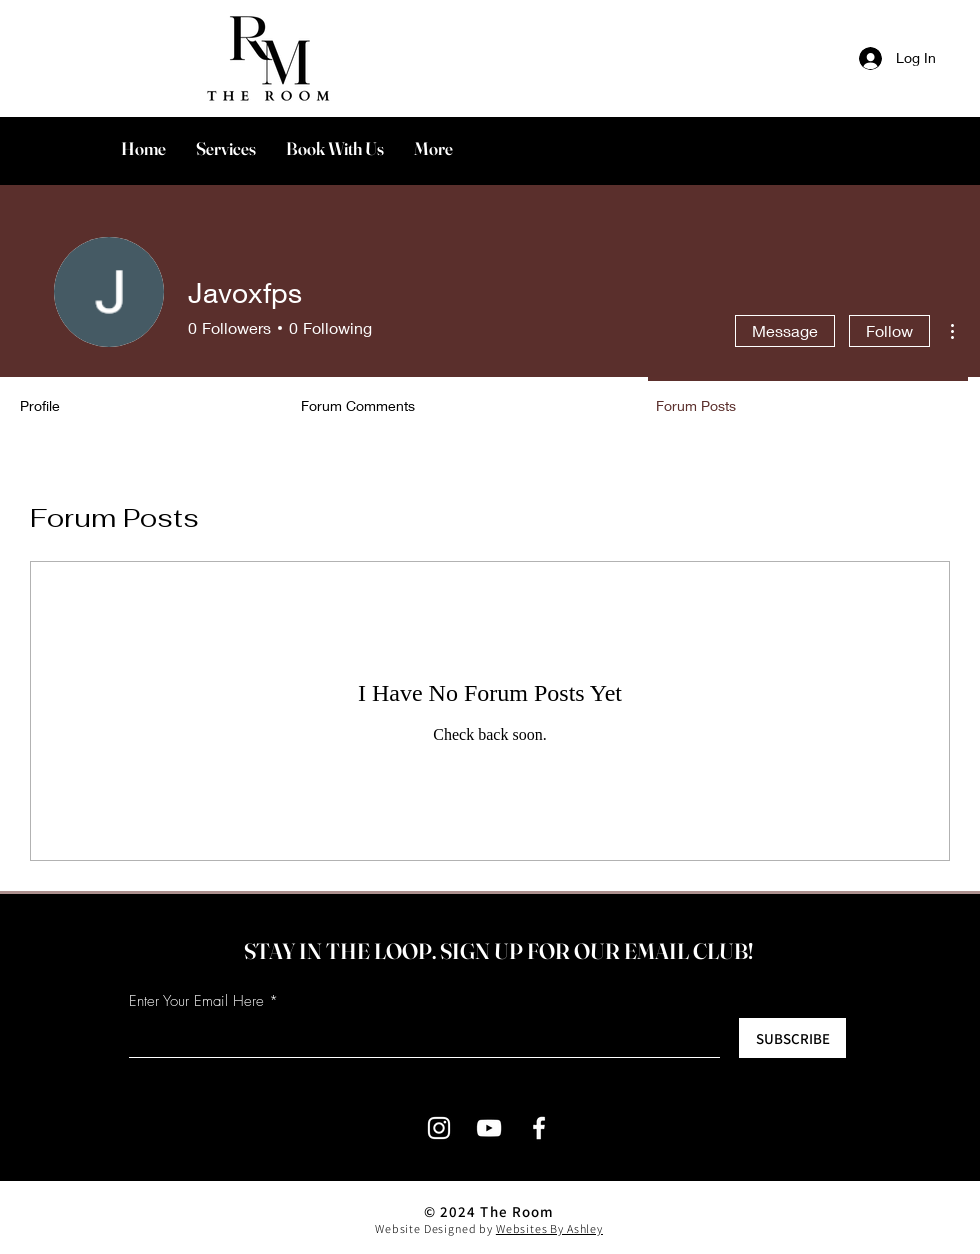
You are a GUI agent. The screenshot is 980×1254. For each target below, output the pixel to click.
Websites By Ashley (549, 1228)
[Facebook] (539, 1128)
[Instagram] (439, 1128)
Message (785, 330)
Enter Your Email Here (196, 1001)
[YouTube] (489, 1128)
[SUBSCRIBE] (792, 1038)
